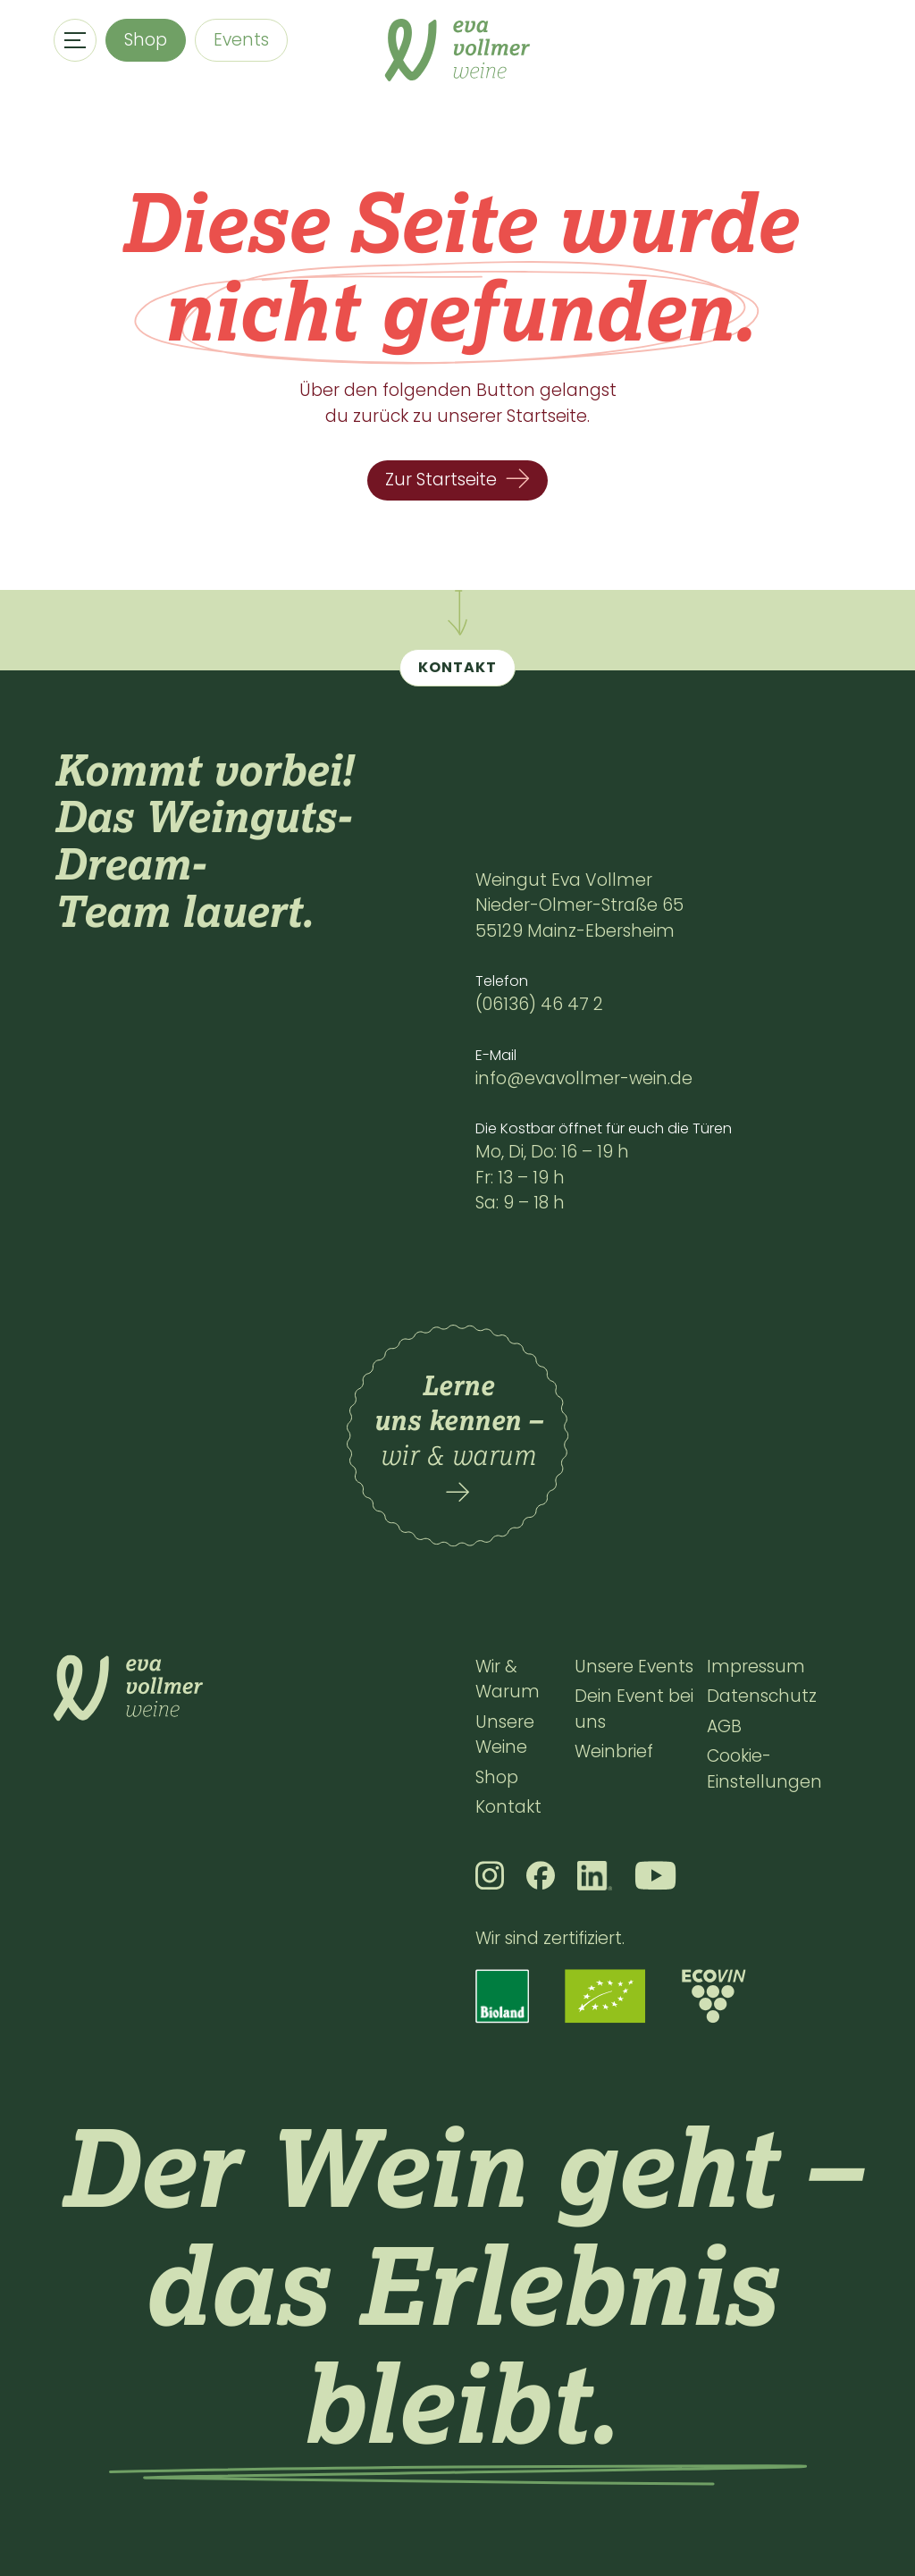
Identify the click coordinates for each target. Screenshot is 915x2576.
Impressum (756, 1666)
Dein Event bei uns (634, 1709)
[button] (75, 40)
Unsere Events (634, 1666)
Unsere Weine (504, 1735)
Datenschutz (762, 1696)
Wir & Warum (507, 1679)
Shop (145, 40)
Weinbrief (614, 1751)
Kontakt (508, 1807)
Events (241, 40)
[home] (457, 50)
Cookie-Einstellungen (764, 1769)
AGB (724, 1726)
